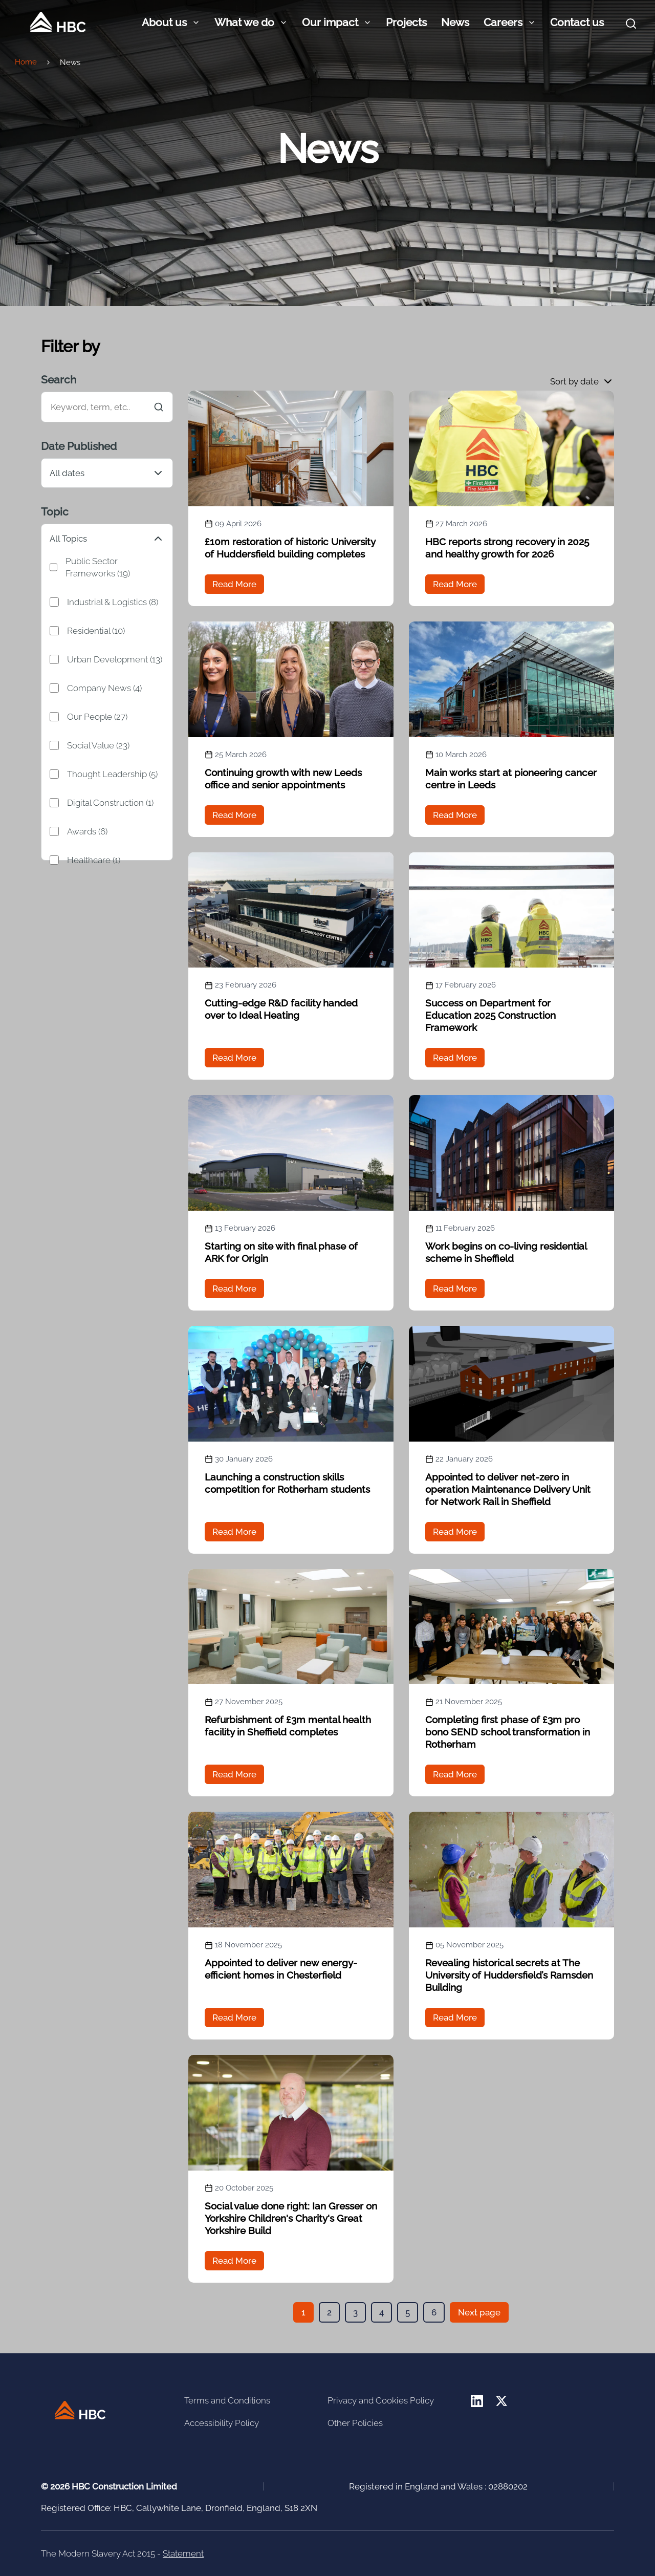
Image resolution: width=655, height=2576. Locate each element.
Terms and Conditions (227, 2400)
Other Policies (355, 2423)
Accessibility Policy (221, 2423)
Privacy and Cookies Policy (381, 2400)
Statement (183, 2553)
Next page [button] (479, 2312)
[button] (582, 381)
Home (26, 62)
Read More (234, 584)
